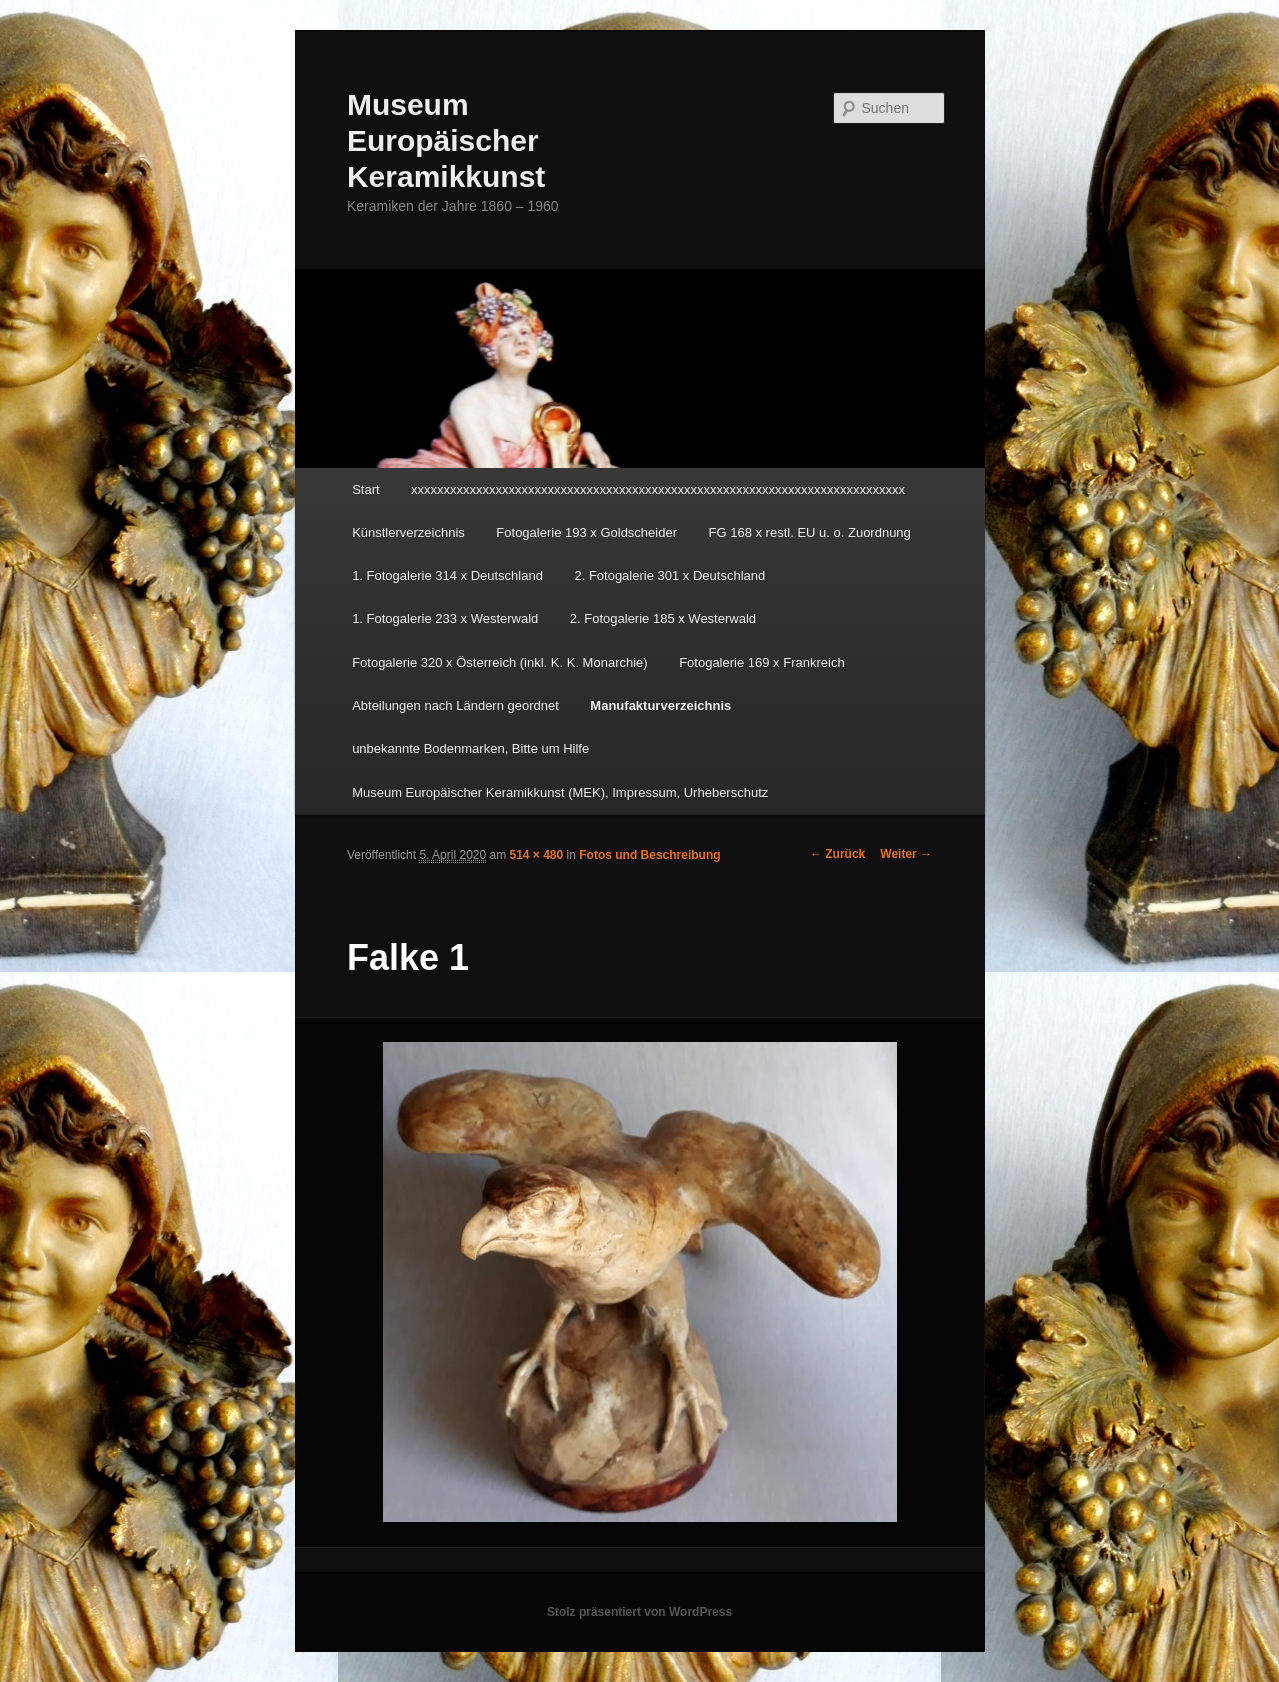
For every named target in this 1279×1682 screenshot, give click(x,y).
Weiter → (906, 854)
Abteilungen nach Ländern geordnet (455, 705)
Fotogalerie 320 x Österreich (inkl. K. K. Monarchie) (500, 662)
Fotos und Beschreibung (649, 855)
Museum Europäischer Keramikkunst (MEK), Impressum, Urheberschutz (560, 792)
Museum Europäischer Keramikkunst (446, 140)
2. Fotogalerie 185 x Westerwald (663, 618)
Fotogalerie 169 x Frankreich (761, 662)
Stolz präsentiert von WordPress (639, 1612)
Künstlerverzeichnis (408, 532)
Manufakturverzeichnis (660, 705)
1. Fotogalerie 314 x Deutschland (447, 575)
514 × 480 (537, 855)
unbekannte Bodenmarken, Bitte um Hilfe (470, 748)
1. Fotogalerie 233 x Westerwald (445, 618)
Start (365, 489)
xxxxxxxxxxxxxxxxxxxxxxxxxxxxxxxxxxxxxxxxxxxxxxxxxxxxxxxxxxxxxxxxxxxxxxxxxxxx (658, 489)
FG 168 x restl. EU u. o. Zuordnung (810, 532)
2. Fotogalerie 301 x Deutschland (669, 575)
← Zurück (837, 854)
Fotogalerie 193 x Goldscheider (586, 532)
